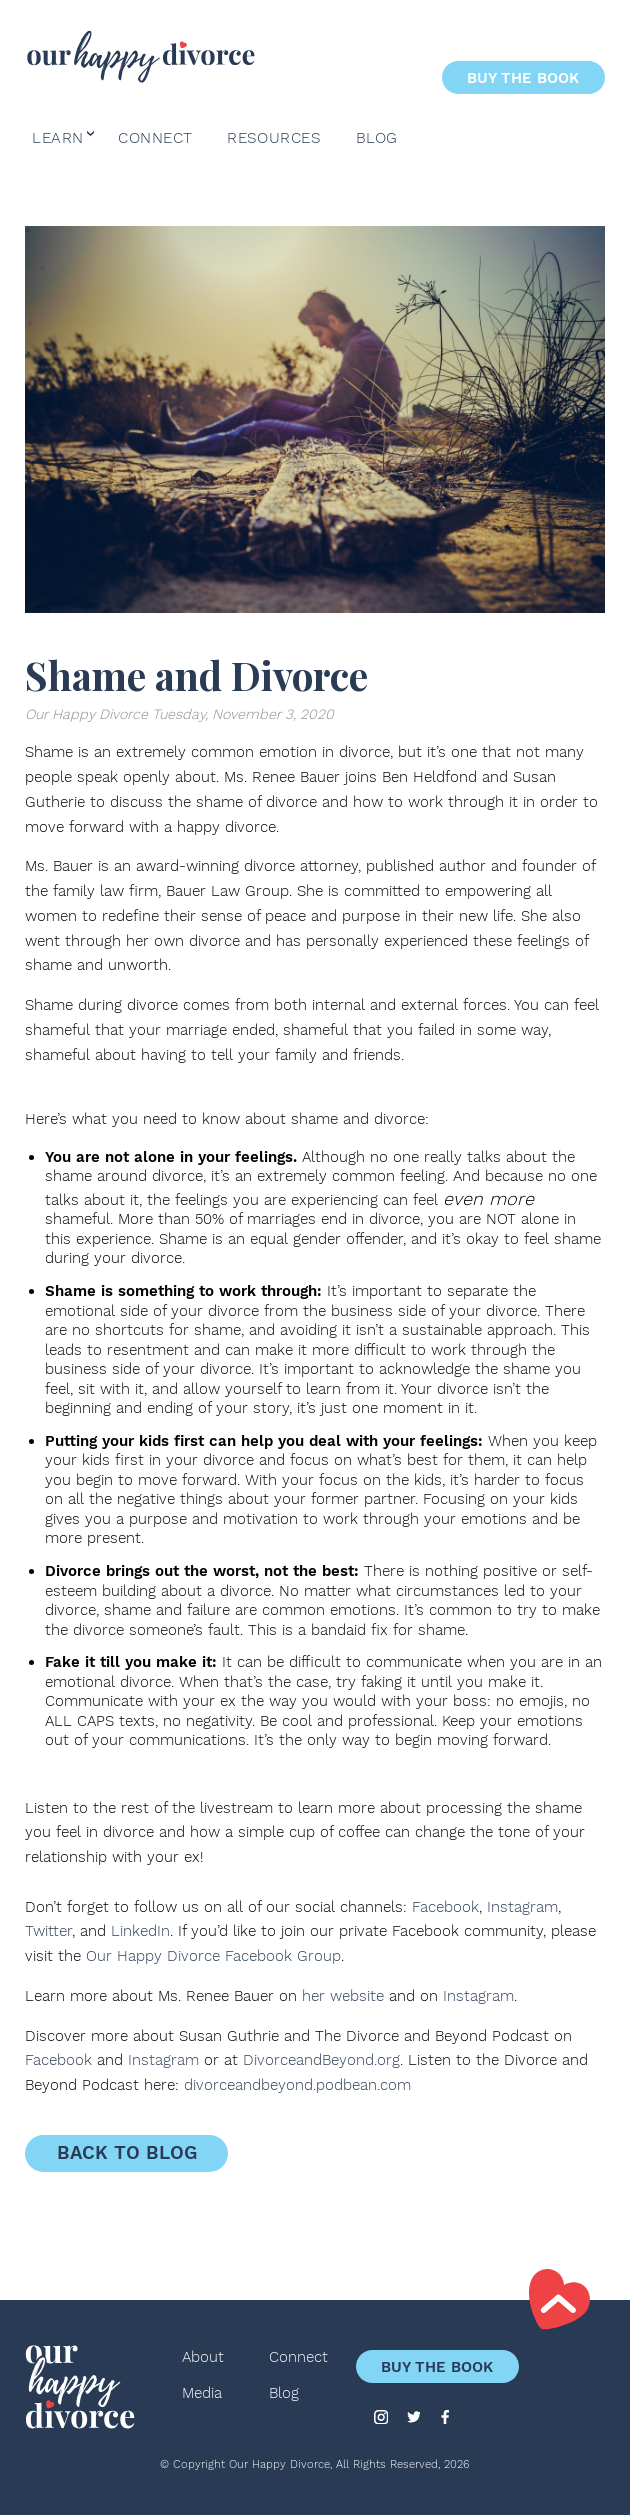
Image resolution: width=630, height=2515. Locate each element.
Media (202, 2393)
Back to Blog (127, 2153)
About (203, 2357)
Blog (377, 138)
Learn (57, 138)
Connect (155, 138)
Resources (274, 138)
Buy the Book (523, 77)
